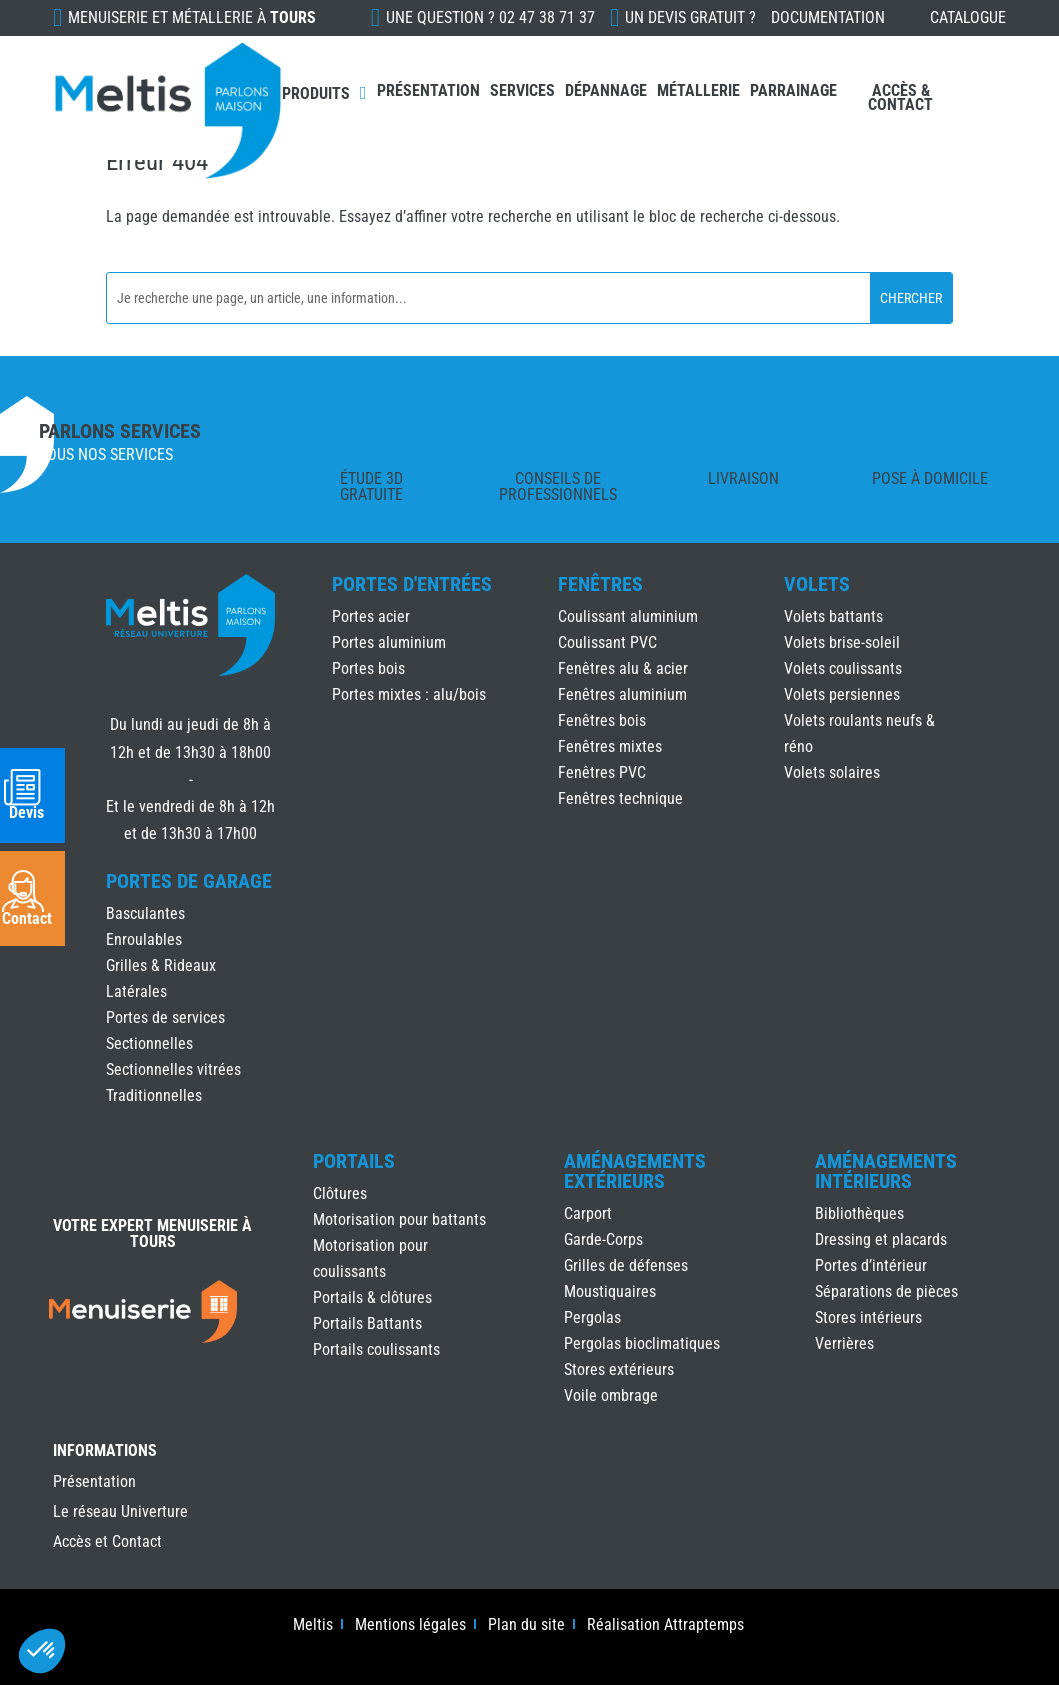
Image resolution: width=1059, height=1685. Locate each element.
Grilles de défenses (626, 1265)
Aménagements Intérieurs (886, 1171)
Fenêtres (600, 584)
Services (522, 90)
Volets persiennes (842, 694)
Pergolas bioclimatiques (642, 1343)
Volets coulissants (843, 668)
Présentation (428, 90)
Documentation (828, 17)
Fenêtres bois (602, 720)
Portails (354, 1161)
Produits (316, 93)
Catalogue (968, 17)
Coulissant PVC (607, 642)
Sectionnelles (149, 1043)
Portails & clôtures (372, 1297)
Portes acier (371, 616)
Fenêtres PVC (602, 772)
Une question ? (490, 17)
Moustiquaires (610, 1291)
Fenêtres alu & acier (623, 668)
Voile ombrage (611, 1395)
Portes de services (165, 1017)
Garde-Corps (603, 1239)
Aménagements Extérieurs (635, 1171)
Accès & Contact (900, 97)
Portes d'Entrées (412, 584)
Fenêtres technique (620, 798)
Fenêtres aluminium (622, 694)
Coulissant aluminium (628, 616)
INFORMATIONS (105, 1451)
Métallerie (698, 90)
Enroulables (144, 939)
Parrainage (793, 90)
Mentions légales (410, 1626)
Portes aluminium (389, 642)
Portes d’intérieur (871, 1265)
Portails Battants (367, 1323)
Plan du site (526, 1626)
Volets (817, 584)
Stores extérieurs (619, 1369)
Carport (588, 1213)
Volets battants (833, 616)
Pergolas (592, 1317)
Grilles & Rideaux (161, 965)
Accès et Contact (107, 1543)
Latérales (136, 991)
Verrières (844, 1343)
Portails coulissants (376, 1349)
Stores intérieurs (868, 1317)
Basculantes (145, 913)
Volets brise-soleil (842, 642)
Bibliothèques (859, 1213)
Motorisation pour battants (399, 1219)
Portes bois (368, 668)
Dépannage (606, 90)
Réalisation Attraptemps (665, 1626)
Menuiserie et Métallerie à (192, 17)
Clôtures (340, 1193)
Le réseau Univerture (120, 1513)
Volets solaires (832, 772)
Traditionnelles (154, 1095)
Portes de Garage (189, 881)
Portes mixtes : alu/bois (409, 694)
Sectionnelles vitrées (173, 1069)
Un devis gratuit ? (690, 17)
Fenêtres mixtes (610, 746)
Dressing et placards (881, 1239)
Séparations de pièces (886, 1291)
